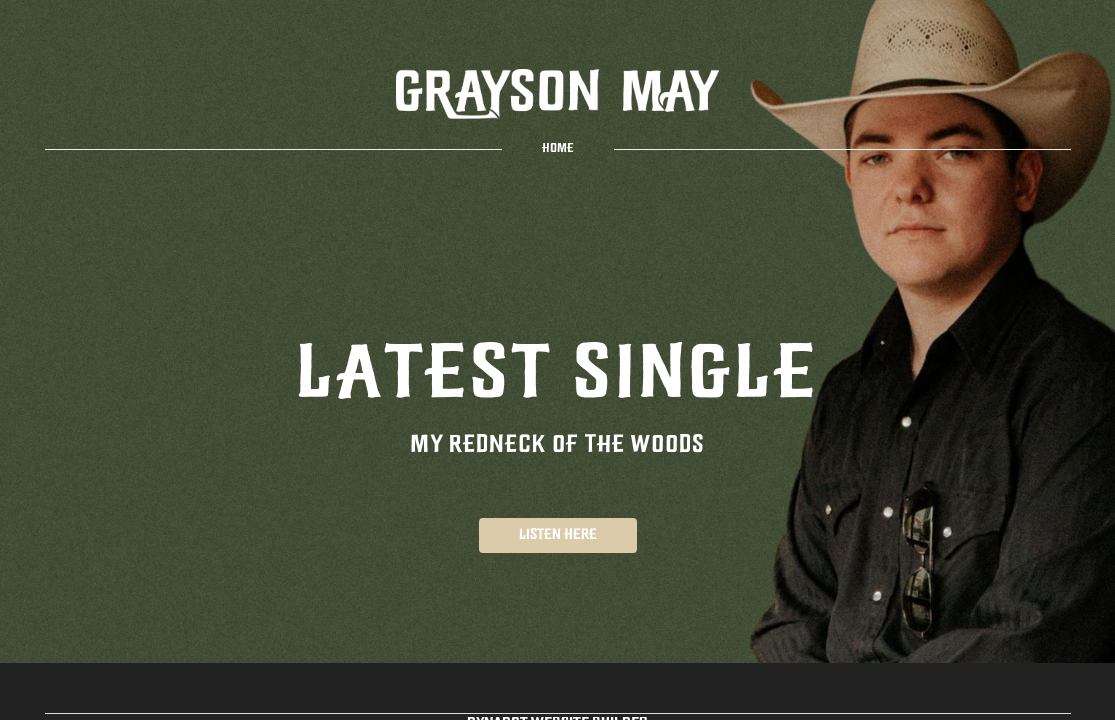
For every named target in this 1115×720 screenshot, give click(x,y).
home (558, 149)
